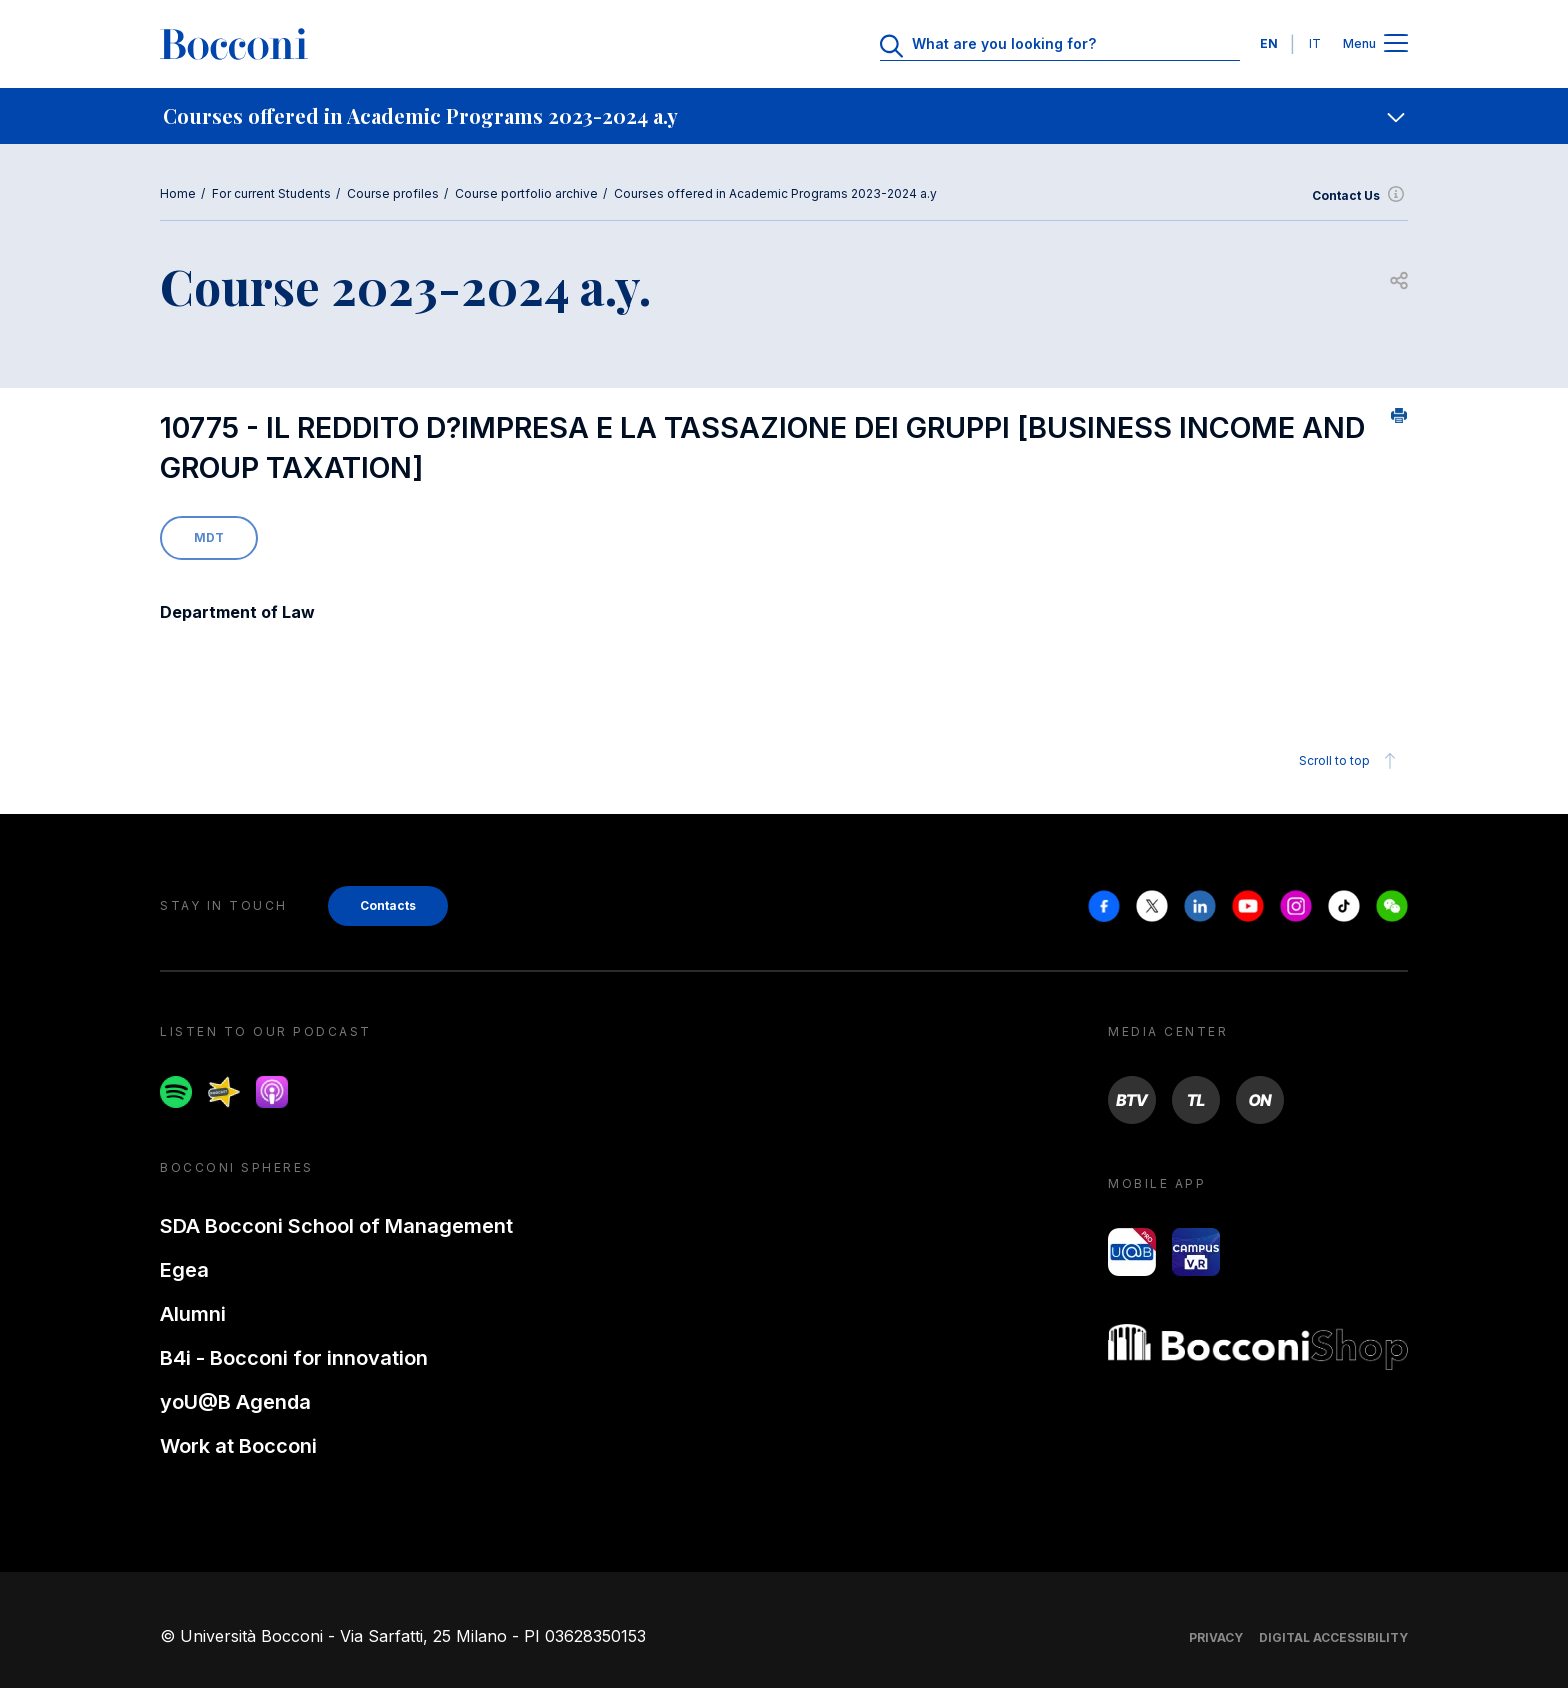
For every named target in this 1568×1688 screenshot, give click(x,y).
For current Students (271, 193)
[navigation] (784, 116)
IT (1315, 43)
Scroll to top (1350, 761)
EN (1269, 43)
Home (178, 193)
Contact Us (1360, 196)
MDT (209, 537)
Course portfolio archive (526, 193)
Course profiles (393, 193)
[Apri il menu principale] (1396, 44)
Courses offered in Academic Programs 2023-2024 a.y (775, 193)
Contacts (388, 905)
